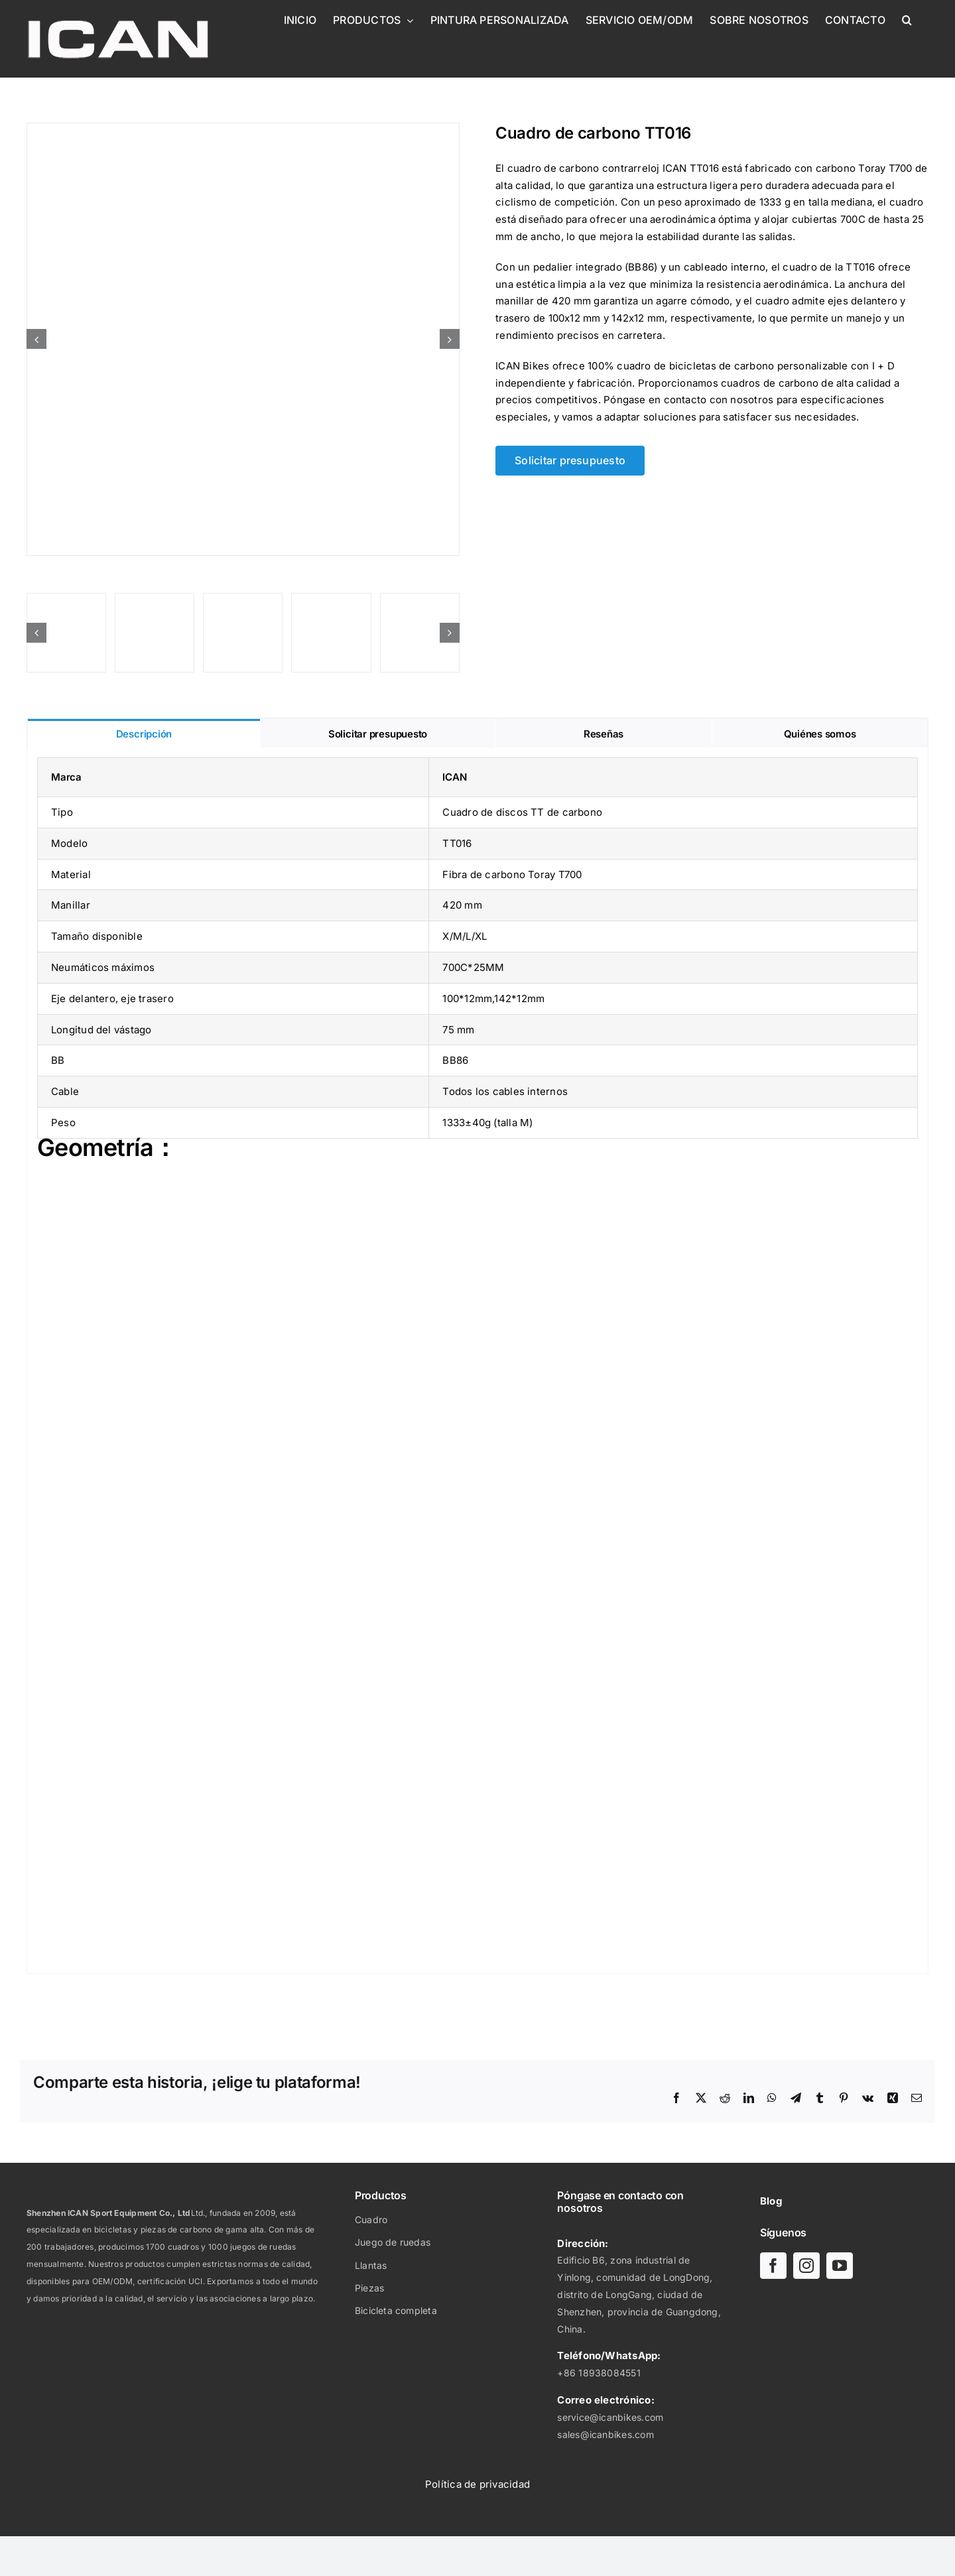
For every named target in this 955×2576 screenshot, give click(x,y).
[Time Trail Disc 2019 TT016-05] (420, 633)
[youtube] (839, 2265)
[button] (907, 20)
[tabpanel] (477, 1360)
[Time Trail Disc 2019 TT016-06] (154, 633)
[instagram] (806, 2265)
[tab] (144, 733)
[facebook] (773, 2265)
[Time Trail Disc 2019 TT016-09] (66, 633)
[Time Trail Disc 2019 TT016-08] (243, 633)
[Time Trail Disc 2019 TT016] (243, 339)
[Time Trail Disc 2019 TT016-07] (331, 633)
